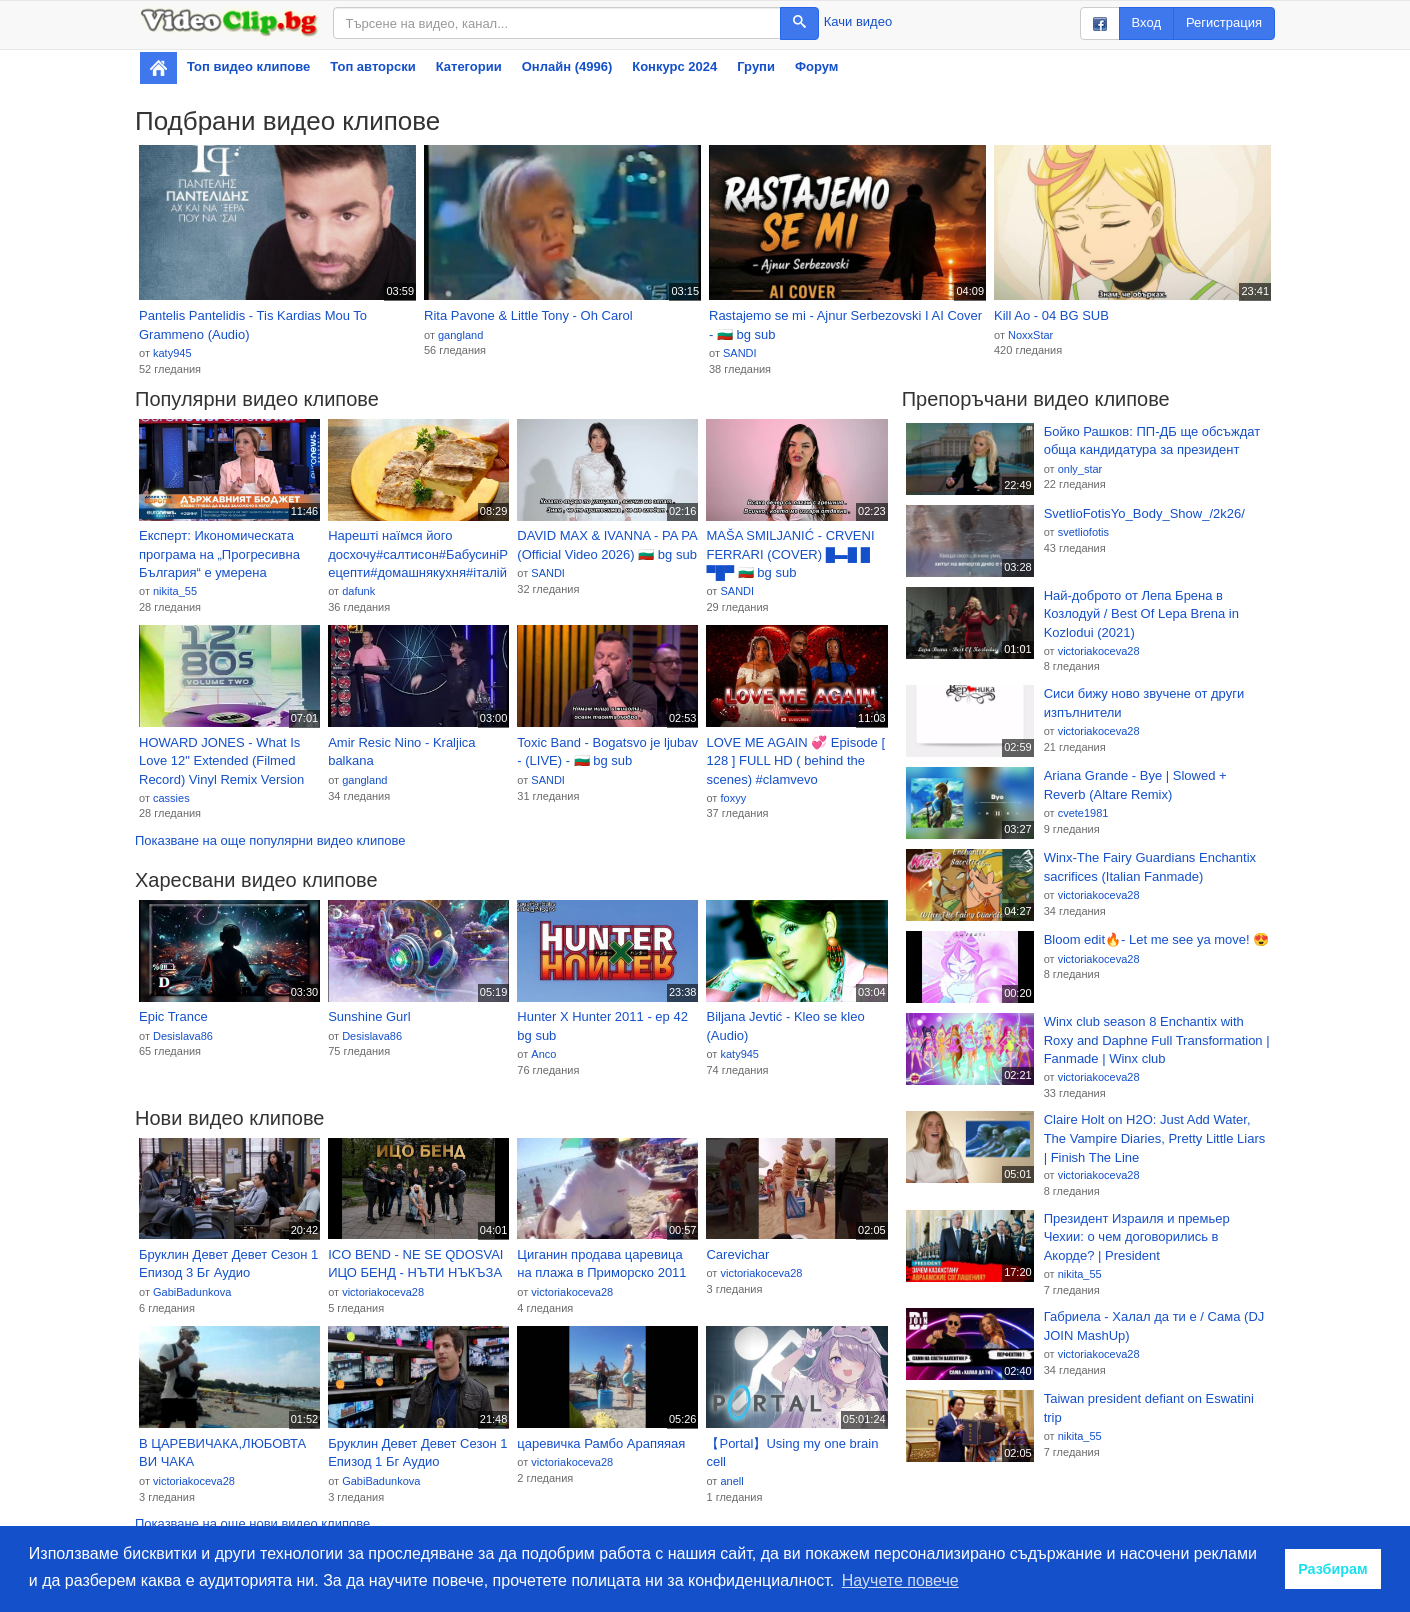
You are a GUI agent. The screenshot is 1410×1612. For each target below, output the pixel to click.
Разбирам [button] (1333, 1569)
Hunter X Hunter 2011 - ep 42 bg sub (602, 1026)
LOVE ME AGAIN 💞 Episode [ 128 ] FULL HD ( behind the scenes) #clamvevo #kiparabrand (795, 762)
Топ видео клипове (248, 66)
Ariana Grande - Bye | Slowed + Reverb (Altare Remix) (1135, 785)
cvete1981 (1083, 813)
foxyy (733, 798)
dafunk (358, 591)
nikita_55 (175, 591)
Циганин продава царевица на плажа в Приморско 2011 (601, 1264)
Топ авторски (372, 66)
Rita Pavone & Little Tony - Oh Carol (528, 315)
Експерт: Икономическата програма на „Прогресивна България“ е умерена (219, 554)
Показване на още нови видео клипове (252, 1523)
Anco (543, 1054)
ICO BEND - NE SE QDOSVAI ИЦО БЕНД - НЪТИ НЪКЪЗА (415, 1264)
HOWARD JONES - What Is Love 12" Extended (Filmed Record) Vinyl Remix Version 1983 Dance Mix (221, 762)
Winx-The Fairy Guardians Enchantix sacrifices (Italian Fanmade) (1150, 867)
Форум (816, 66)
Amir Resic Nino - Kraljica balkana (401, 752)
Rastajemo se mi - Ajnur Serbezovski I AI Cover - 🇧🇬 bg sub (845, 325)
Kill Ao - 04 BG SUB (1051, 315)
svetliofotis (1083, 532)
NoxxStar (1030, 335)
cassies (171, 798)
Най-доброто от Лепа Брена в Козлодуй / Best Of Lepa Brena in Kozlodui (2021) (1141, 614)
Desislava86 (183, 1036)
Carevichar (737, 1254)
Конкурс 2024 (674, 66)
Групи (756, 66)
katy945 (172, 353)
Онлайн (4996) (567, 66)
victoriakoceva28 (383, 1292)
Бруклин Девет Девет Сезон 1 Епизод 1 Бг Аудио (417, 1453)
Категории (469, 66)
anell (731, 1481)
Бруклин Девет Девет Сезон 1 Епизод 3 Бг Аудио (228, 1264)
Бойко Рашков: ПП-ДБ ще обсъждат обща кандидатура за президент (1152, 441)
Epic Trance (173, 1016)
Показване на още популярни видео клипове (270, 840)
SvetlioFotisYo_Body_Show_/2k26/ (1144, 513)
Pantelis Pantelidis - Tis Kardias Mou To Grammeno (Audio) (253, 325)
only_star (1080, 469)
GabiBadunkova (192, 1292)
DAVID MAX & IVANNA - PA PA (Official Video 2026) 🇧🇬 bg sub (607, 545)
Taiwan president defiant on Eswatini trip (1149, 1408)
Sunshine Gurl (369, 1016)
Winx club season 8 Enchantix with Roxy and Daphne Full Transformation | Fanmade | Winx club (1157, 1040)
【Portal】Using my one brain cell (792, 1453)
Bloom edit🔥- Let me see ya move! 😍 (1157, 939)
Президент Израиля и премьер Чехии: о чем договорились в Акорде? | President (1137, 1237)
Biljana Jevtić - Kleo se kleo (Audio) (785, 1026)
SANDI (740, 353)
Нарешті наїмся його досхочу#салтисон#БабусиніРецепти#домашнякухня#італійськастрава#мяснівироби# (418, 555)
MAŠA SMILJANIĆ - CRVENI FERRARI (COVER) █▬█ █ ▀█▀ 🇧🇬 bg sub (790, 554)
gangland (460, 335)
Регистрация (1224, 22)
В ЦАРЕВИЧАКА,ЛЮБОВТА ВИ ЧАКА (222, 1453)
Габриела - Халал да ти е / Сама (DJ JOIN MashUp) (1154, 1326)
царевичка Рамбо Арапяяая (601, 1443)
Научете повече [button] (900, 1580)
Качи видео (858, 21)
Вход (1146, 22)
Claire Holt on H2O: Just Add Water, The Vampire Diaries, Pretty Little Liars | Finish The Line (1155, 1138)
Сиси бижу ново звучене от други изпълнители (1144, 703)
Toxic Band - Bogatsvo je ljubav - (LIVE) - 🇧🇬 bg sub (607, 752)
